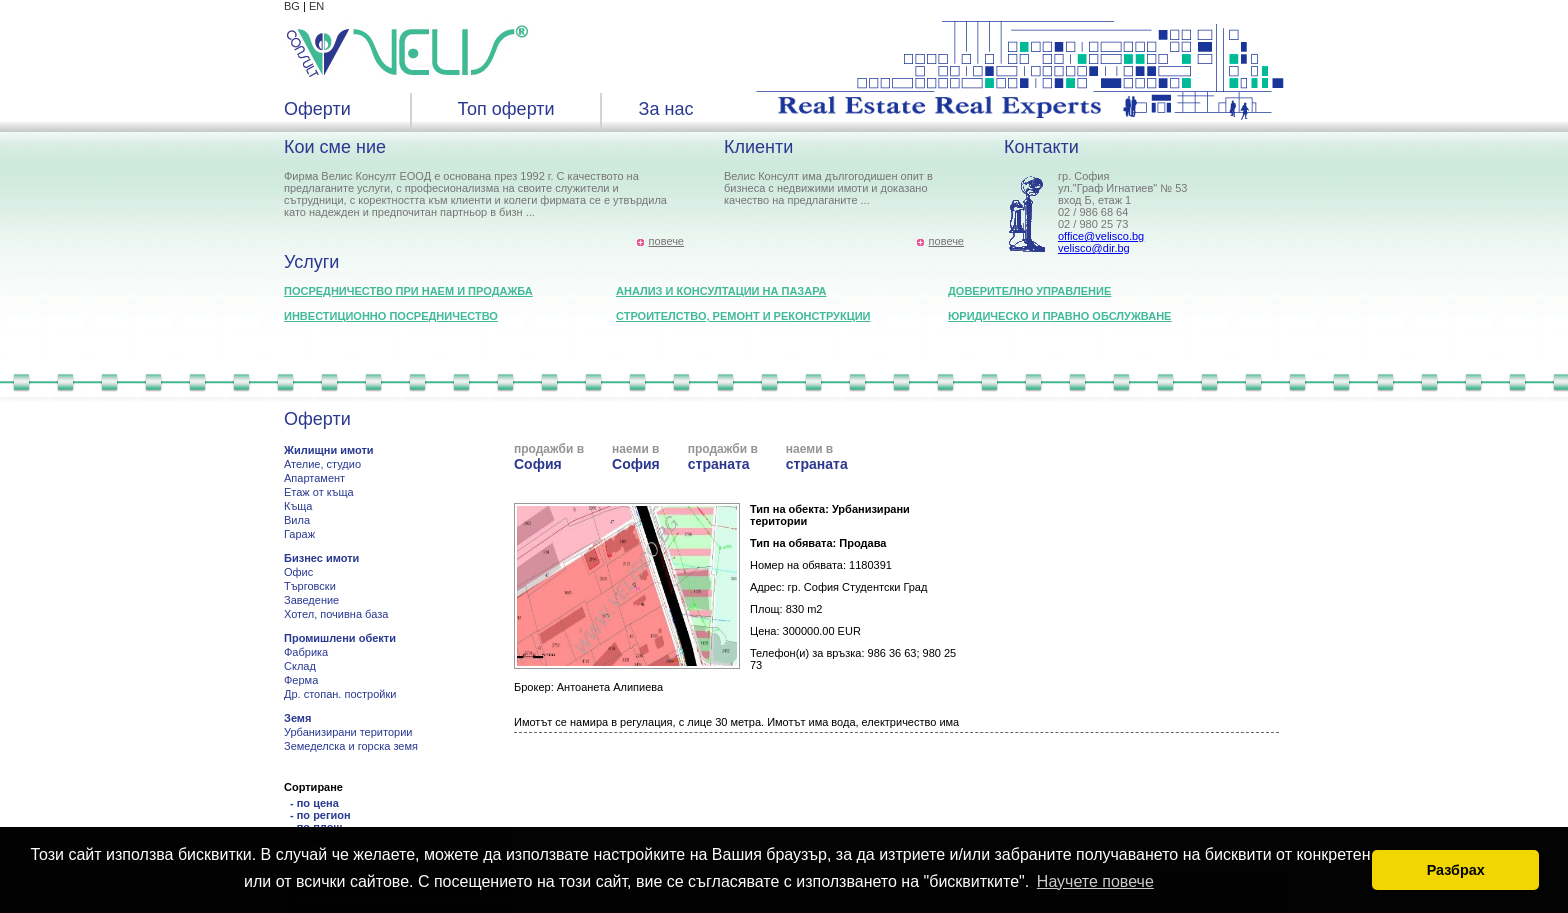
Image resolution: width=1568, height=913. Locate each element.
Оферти (317, 109)
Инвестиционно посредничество (391, 316)
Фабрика (306, 652)
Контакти (1041, 147)
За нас (666, 109)
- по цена (314, 803)
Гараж (299, 534)
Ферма (301, 680)
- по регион (320, 815)
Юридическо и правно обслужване (1059, 316)
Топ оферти (505, 109)
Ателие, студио (322, 464)
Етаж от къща (319, 492)
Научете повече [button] (1095, 881)
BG (292, 6)
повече (666, 241)
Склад (300, 666)
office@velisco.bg (1101, 236)
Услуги (311, 262)
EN (316, 6)
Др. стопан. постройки (340, 694)
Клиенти (758, 147)
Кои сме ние (335, 147)
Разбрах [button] (1456, 870)
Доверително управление (1029, 291)
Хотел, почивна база (336, 614)
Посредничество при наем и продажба (408, 291)
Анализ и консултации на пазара (721, 291)
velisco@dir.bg (1094, 248)
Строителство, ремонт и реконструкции (743, 316)
